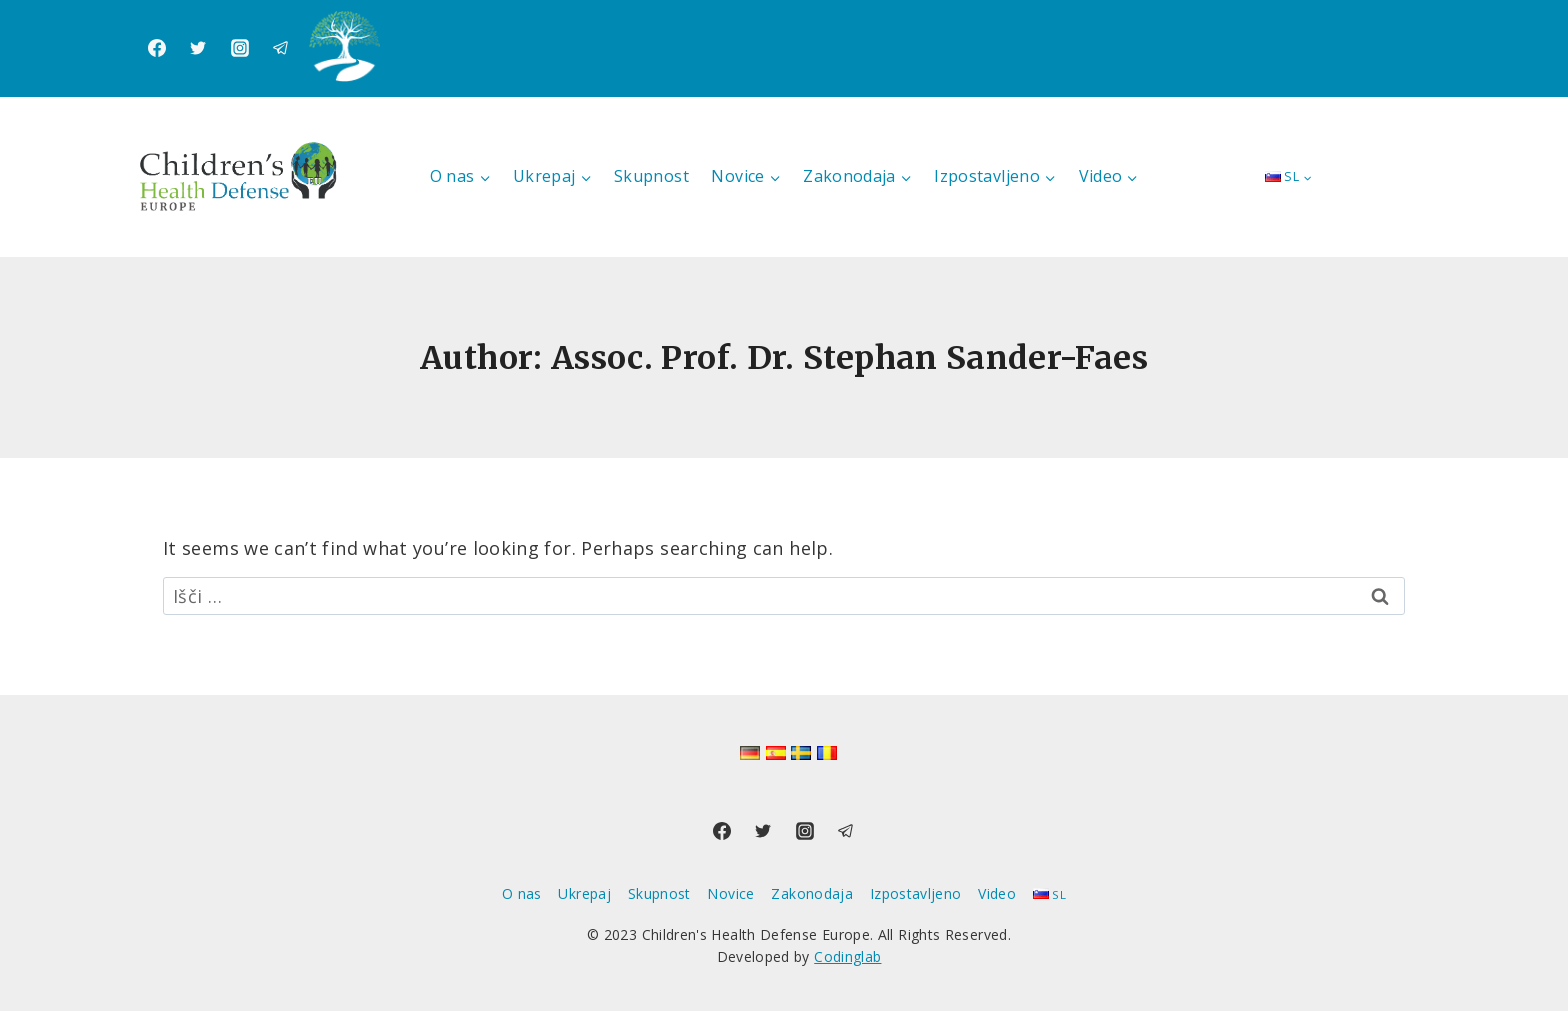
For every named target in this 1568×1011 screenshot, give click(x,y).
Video (997, 893)
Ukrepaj (584, 893)
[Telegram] (281, 48)
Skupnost (651, 176)
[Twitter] (198, 48)
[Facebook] (157, 48)
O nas (522, 893)
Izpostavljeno (916, 893)
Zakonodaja (812, 893)
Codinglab (847, 956)
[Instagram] (240, 48)
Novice (730, 893)
